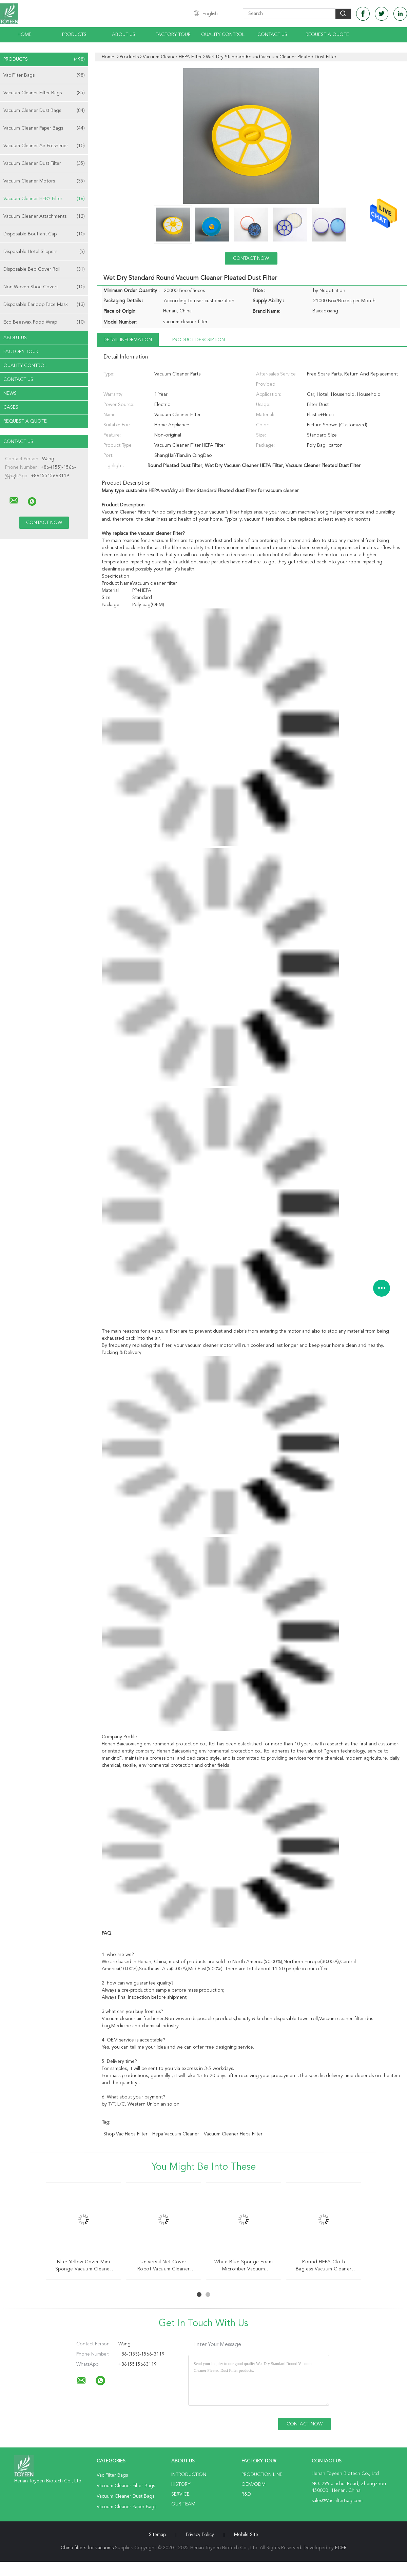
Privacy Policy (200, 2534)
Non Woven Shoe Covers (44, 287)
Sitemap (157, 2534)
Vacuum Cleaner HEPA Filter (44, 198)
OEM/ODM (253, 2484)
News (10, 393)
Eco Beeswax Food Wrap (44, 322)
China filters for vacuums (87, 2547)
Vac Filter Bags (44, 75)
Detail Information (127, 339)
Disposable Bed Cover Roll (44, 269)
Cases (10, 407)
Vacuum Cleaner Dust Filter (44, 163)
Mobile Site (246, 2534)
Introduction (188, 2474)
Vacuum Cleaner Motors (44, 181)
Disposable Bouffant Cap (44, 234)
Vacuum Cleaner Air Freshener (44, 145)
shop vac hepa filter (125, 2134)
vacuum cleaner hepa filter (233, 2134)
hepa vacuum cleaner (175, 2134)
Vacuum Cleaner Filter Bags (44, 93)
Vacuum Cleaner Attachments (44, 216)
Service (180, 2494)
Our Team (183, 2504)
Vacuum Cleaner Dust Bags (44, 110)
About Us (123, 34)
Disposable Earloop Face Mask (44, 304)
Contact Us (272, 34)
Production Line (262, 2474)
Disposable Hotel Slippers (44, 251)
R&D (246, 2494)
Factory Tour (173, 34)
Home (25, 34)
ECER (341, 2547)
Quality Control (223, 34)
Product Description (198, 339)
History (180, 2484)
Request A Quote (327, 34)
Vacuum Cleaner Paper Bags (44, 128)
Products (74, 34)
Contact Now (251, 258)
